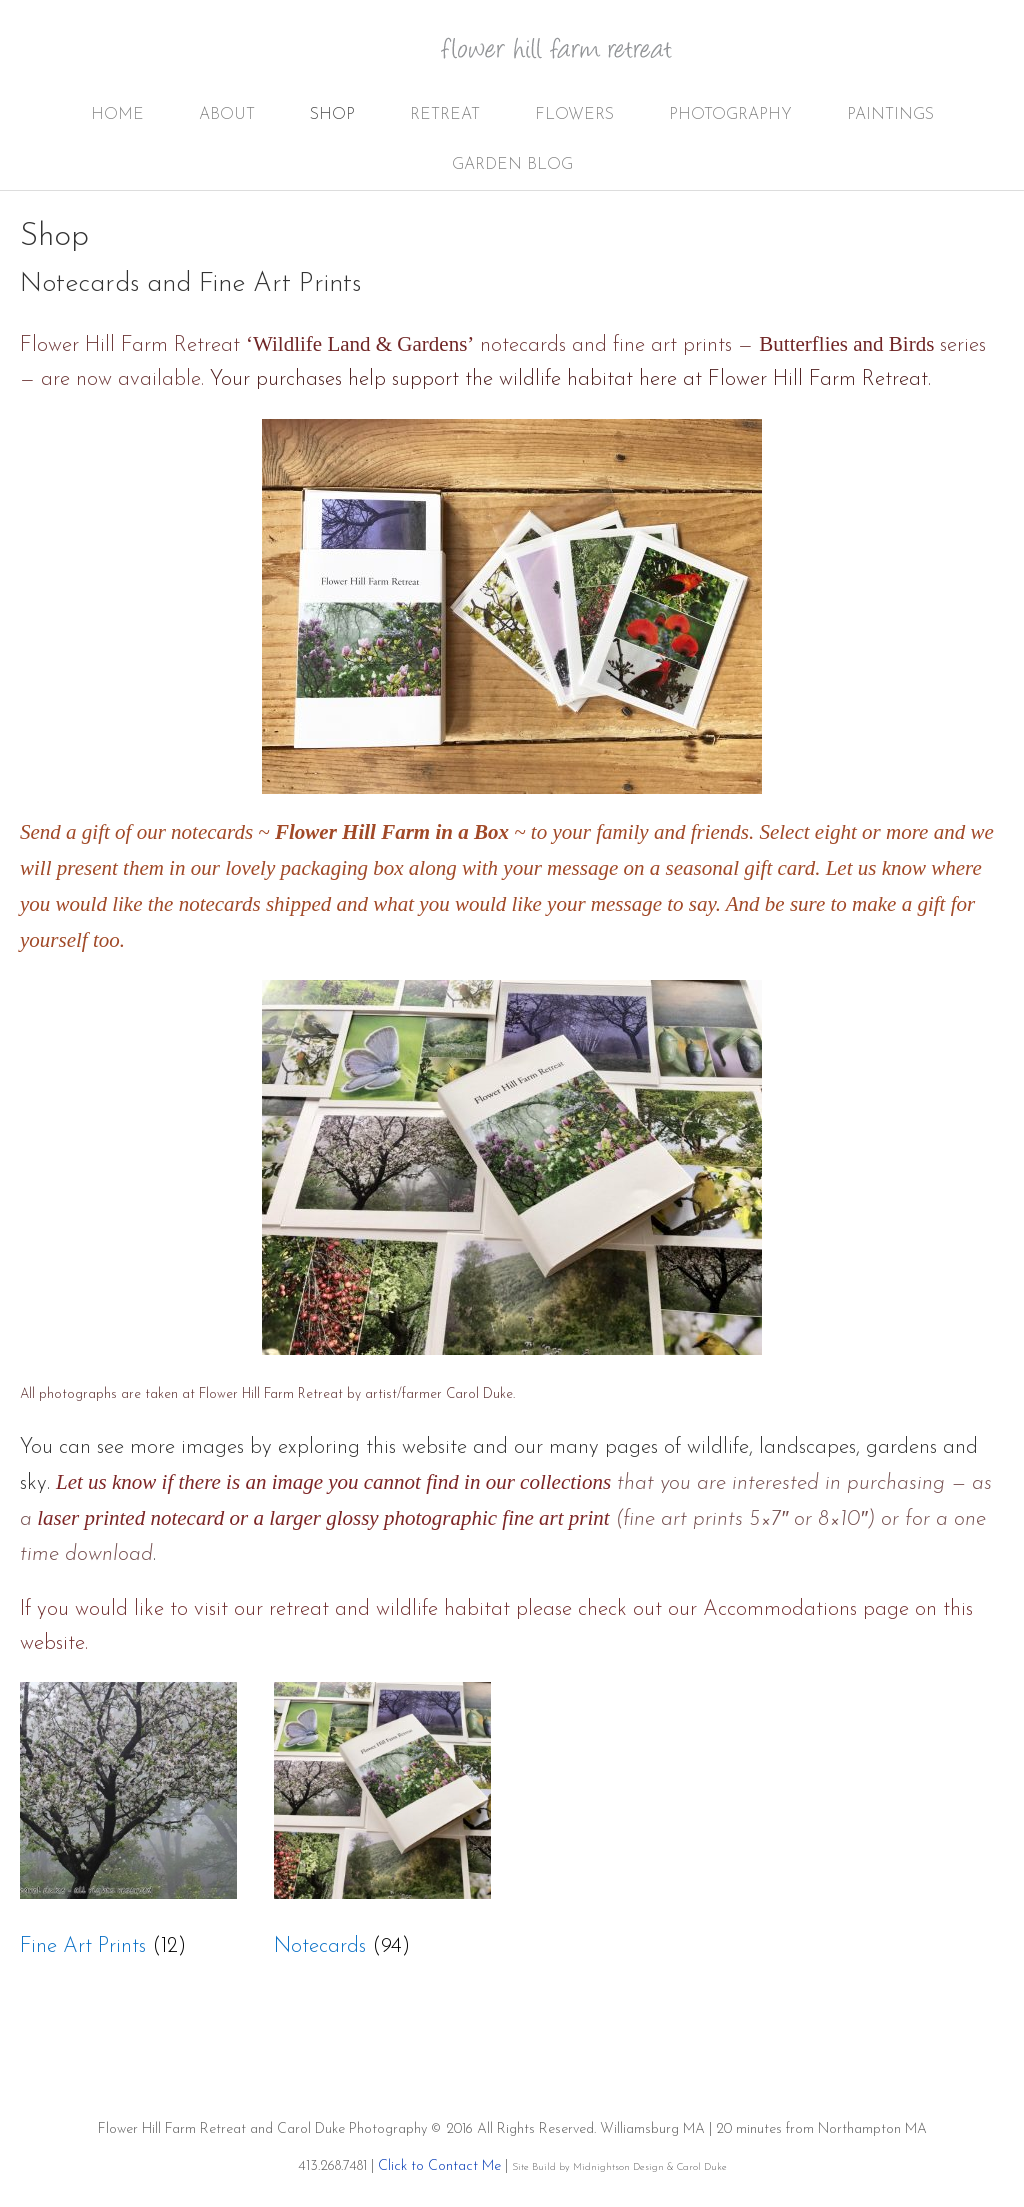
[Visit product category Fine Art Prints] (128, 1828)
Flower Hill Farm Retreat (570, 60)
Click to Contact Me (439, 2166)
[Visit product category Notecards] (382, 1828)
